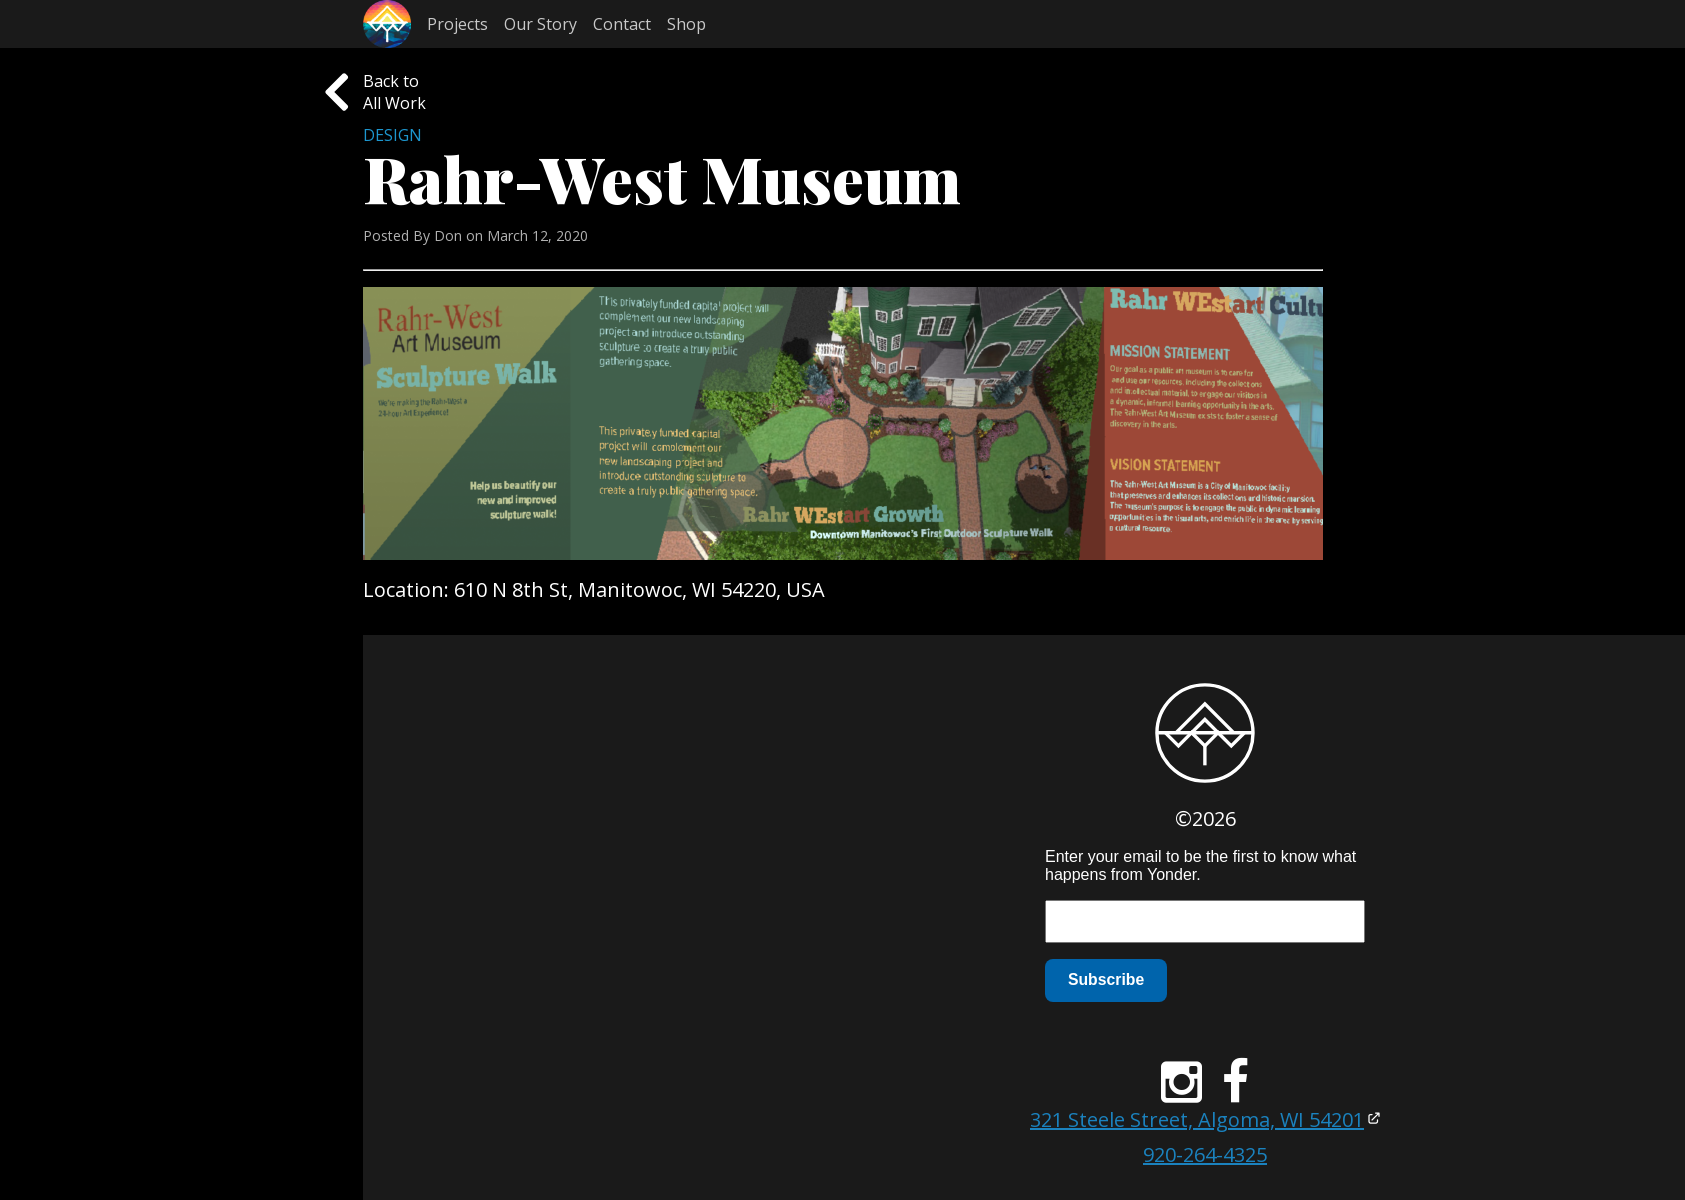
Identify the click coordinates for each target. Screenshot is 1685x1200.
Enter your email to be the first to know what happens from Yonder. (1200, 865)
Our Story (540, 24)
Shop (686, 24)
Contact (622, 24)
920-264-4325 (1205, 1154)
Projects (457, 24)
